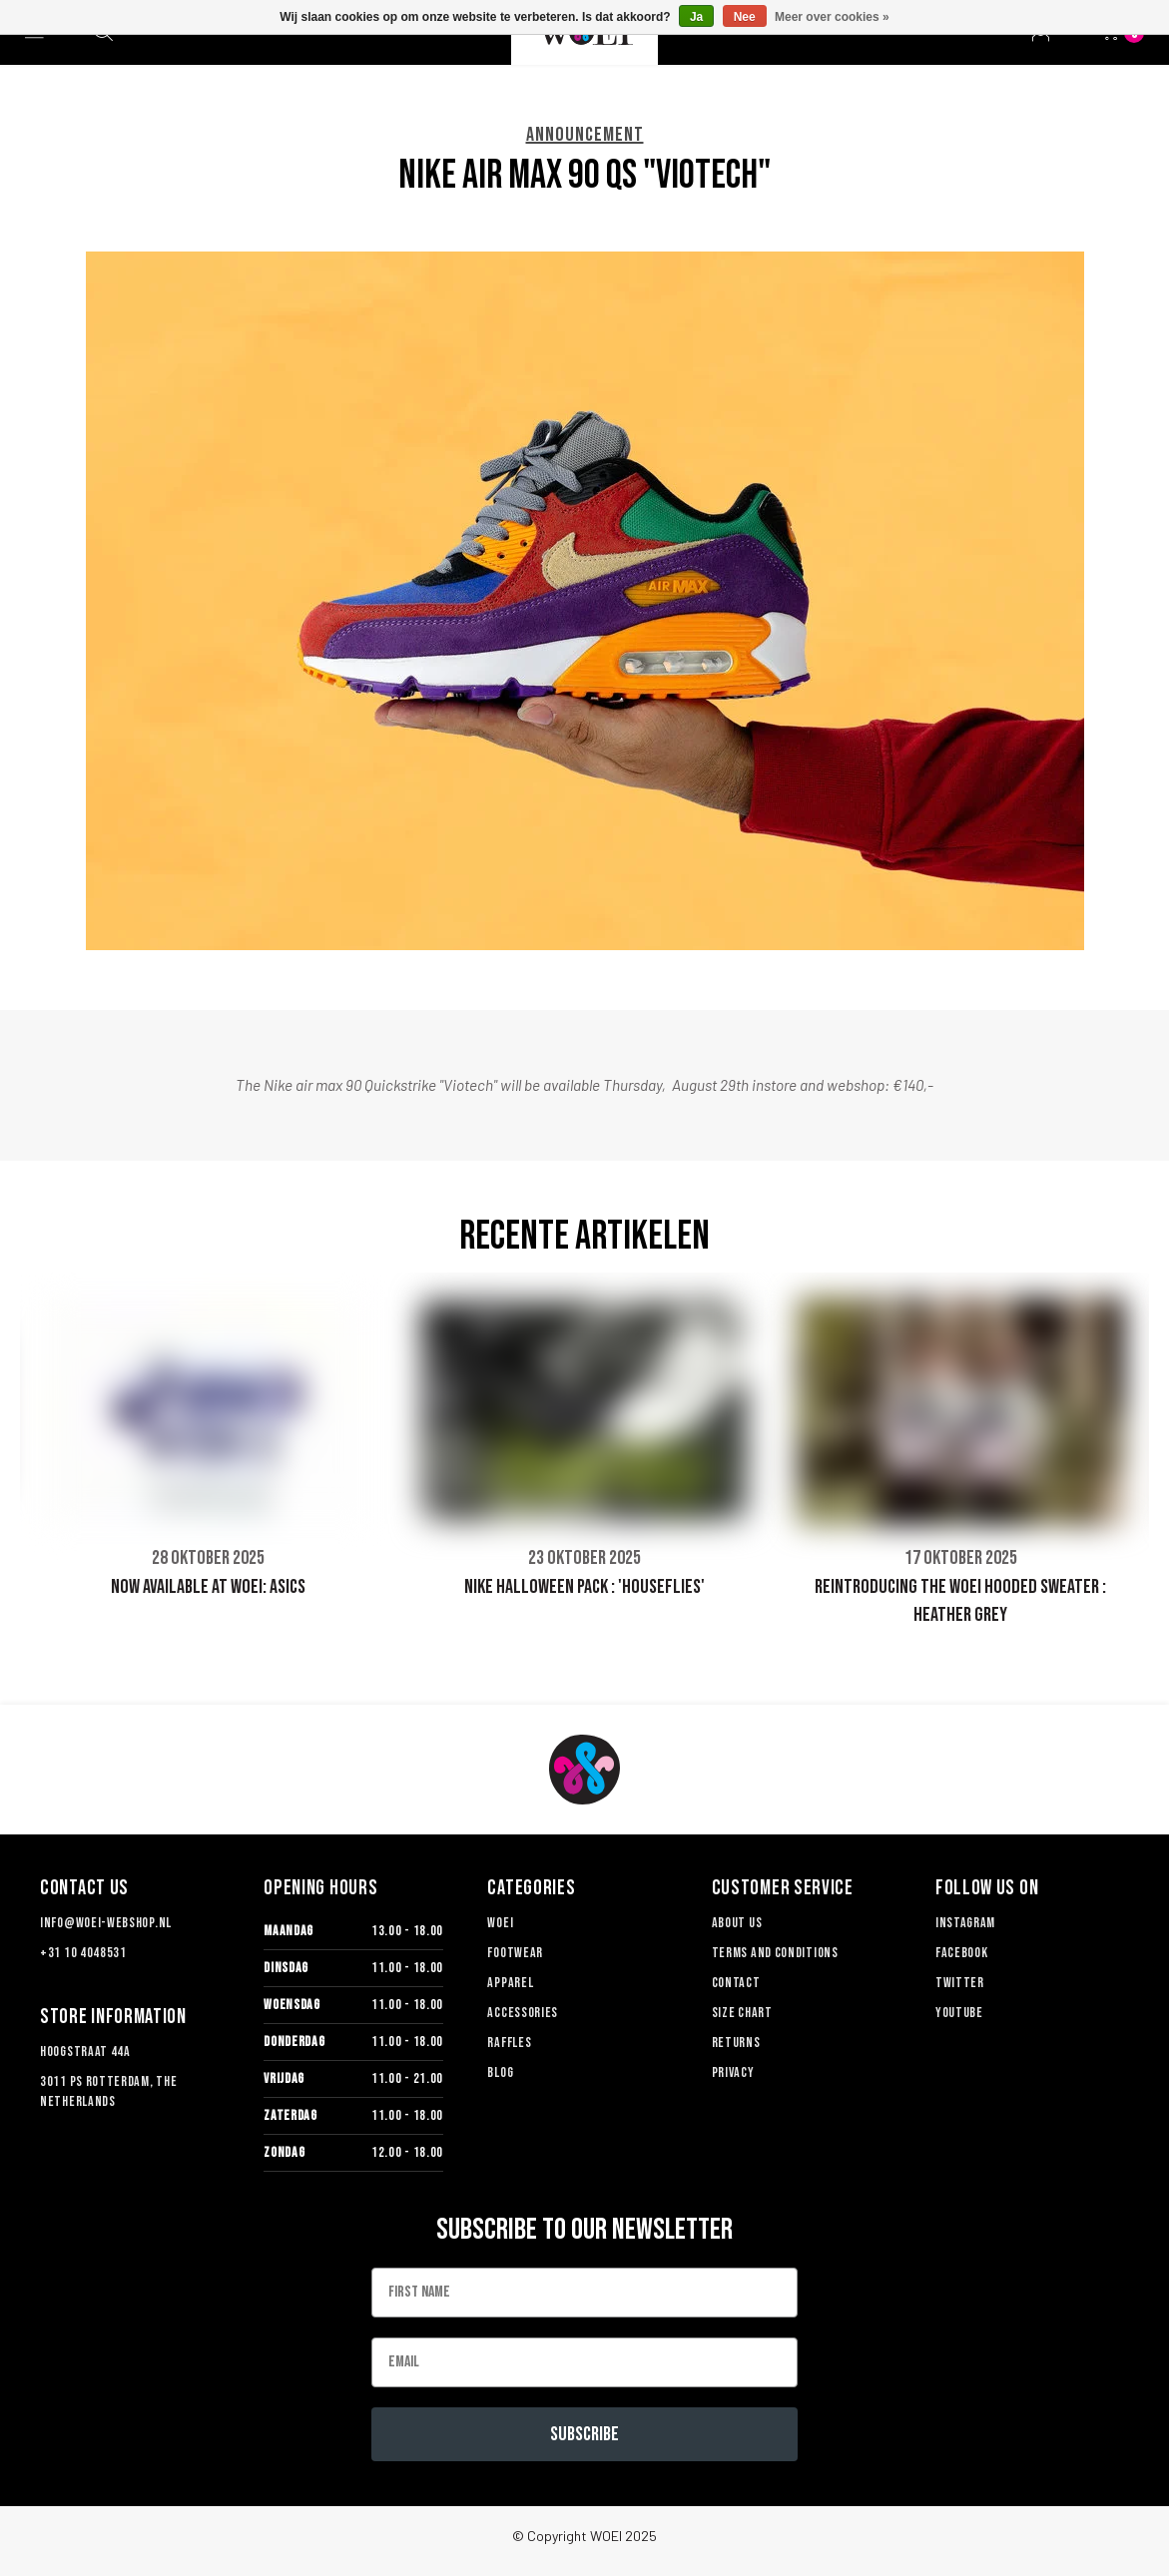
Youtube (959, 2012)
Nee (745, 17)
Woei (500, 1922)
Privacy (733, 2072)
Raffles (509, 2042)
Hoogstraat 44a (85, 2051)
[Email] (584, 2362)
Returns (736, 2042)
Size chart (742, 2012)
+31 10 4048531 (83, 1952)
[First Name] (584, 2293)
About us (737, 1922)
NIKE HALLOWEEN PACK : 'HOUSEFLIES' (584, 1587)
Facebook (961, 1952)
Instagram (965, 1922)
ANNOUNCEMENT (585, 135)
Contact (736, 1982)
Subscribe (584, 2434)
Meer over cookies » (832, 17)
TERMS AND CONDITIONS (775, 1952)
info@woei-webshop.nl (106, 1922)
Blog (500, 2072)
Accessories (522, 2012)
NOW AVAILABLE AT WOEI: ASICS (208, 1587)
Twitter (959, 1982)
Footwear (515, 1952)
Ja (696, 17)
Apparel (510, 1982)
